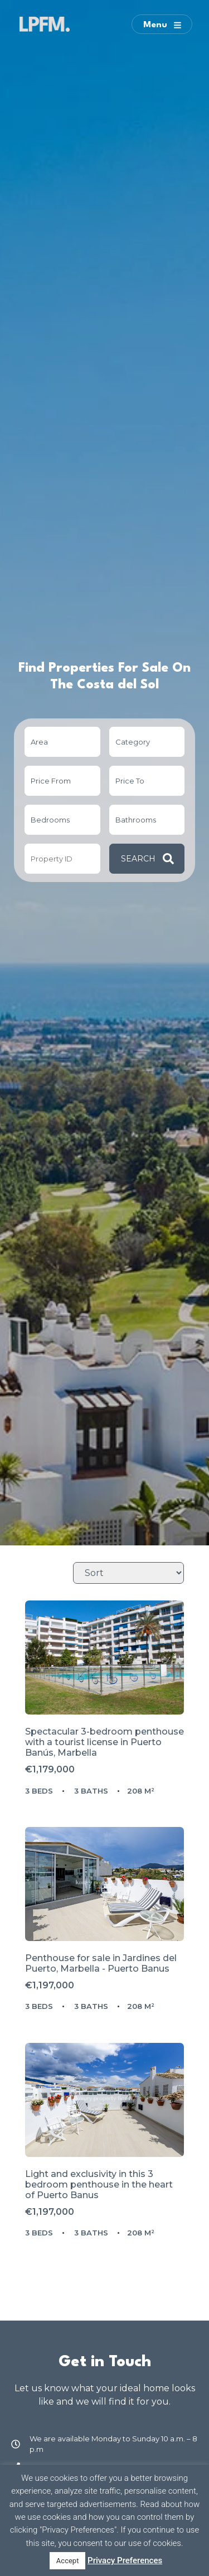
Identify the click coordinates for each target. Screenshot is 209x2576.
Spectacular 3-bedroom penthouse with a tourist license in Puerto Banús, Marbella (104, 1742)
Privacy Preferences (125, 2560)
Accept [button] (67, 2561)
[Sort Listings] (128, 1573)
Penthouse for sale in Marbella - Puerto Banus (101, 1963)
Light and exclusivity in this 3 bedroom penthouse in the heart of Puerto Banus (99, 2184)
